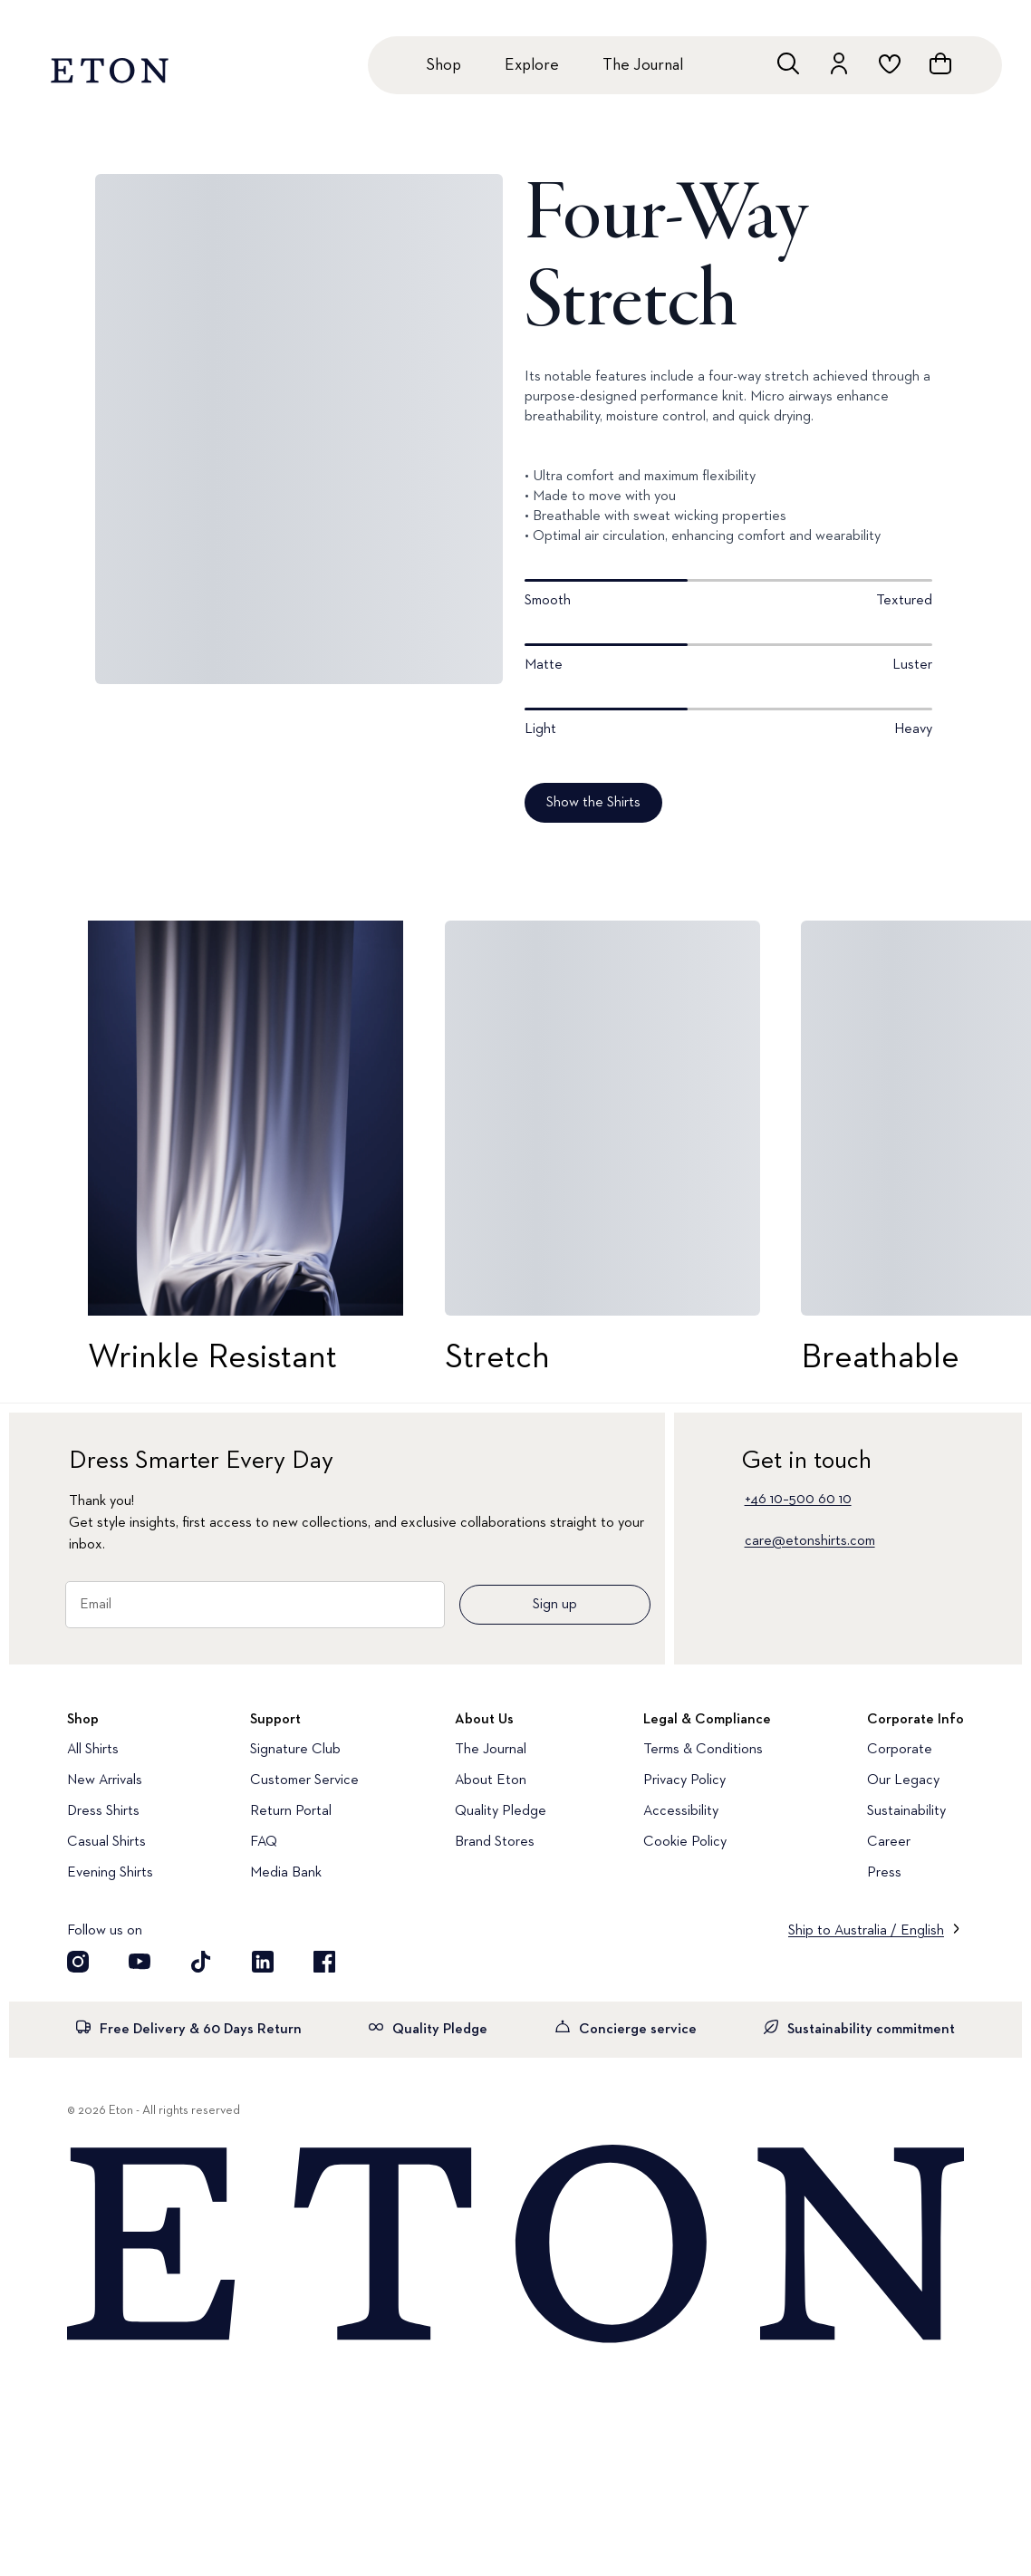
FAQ (263, 1842)
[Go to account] (839, 63)
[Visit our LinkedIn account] (263, 1962)
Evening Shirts (110, 1873)
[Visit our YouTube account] (139, 1962)
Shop (443, 65)
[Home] (515, 2245)
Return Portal (291, 1811)
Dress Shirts (103, 1811)
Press (884, 1873)
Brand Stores (495, 1842)
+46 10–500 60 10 (798, 1499)
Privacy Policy (684, 1780)
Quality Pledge (500, 1811)
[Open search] (788, 63)
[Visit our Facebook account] (324, 1962)
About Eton (490, 1780)
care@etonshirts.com (810, 1541)
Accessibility (680, 1811)
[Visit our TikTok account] (201, 1962)
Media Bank (286, 1873)
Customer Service (304, 1780)
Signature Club (295, 1749)
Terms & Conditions (703, 1749)
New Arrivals (104, 1780)
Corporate (899, 1749)
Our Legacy (903, 1780)
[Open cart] (940, 63)
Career (889, 1842)
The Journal (642, 65)
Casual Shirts (106, 1842)
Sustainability (906, 1811)
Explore (532, 65)
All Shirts (93, 1749)
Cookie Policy (685, 1842)
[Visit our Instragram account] (78, 1962)
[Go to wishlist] (890, 63)
